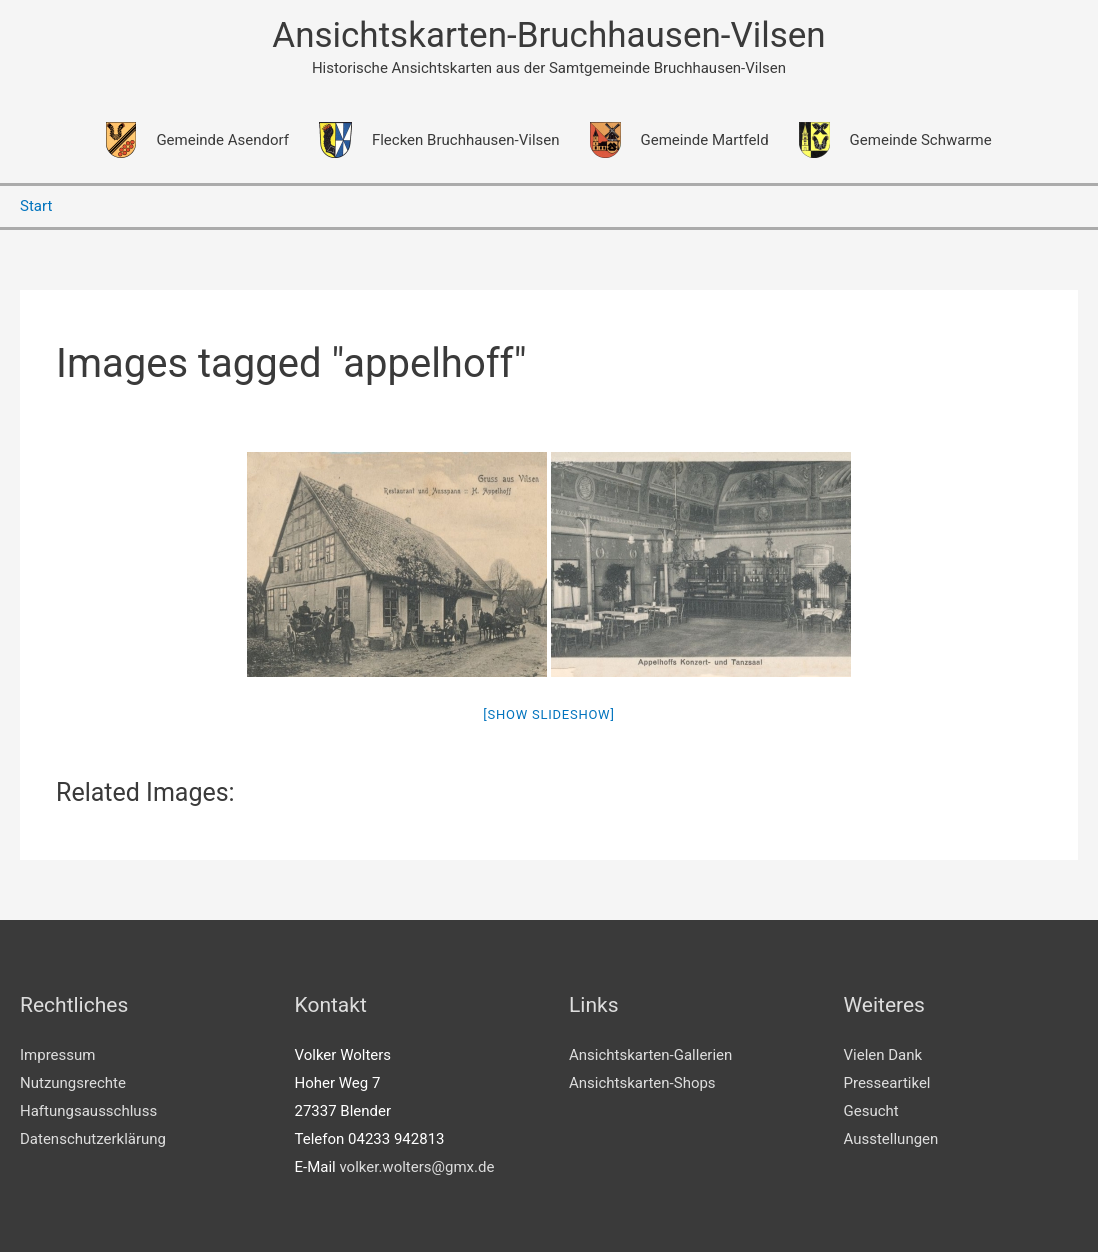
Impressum (57, 1055)
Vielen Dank (883, 1055)
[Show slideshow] (548, 714)
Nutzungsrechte (73, 1083)
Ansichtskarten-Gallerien (650, 1055)
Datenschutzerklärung (93, 1139)
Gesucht (871, 1111)
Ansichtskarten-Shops (642, 1083)
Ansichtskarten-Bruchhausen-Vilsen (548, 35)
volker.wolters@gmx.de (416, 1167)
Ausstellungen (891, 1139)
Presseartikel (887, 1083)
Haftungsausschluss (88, 1111)
